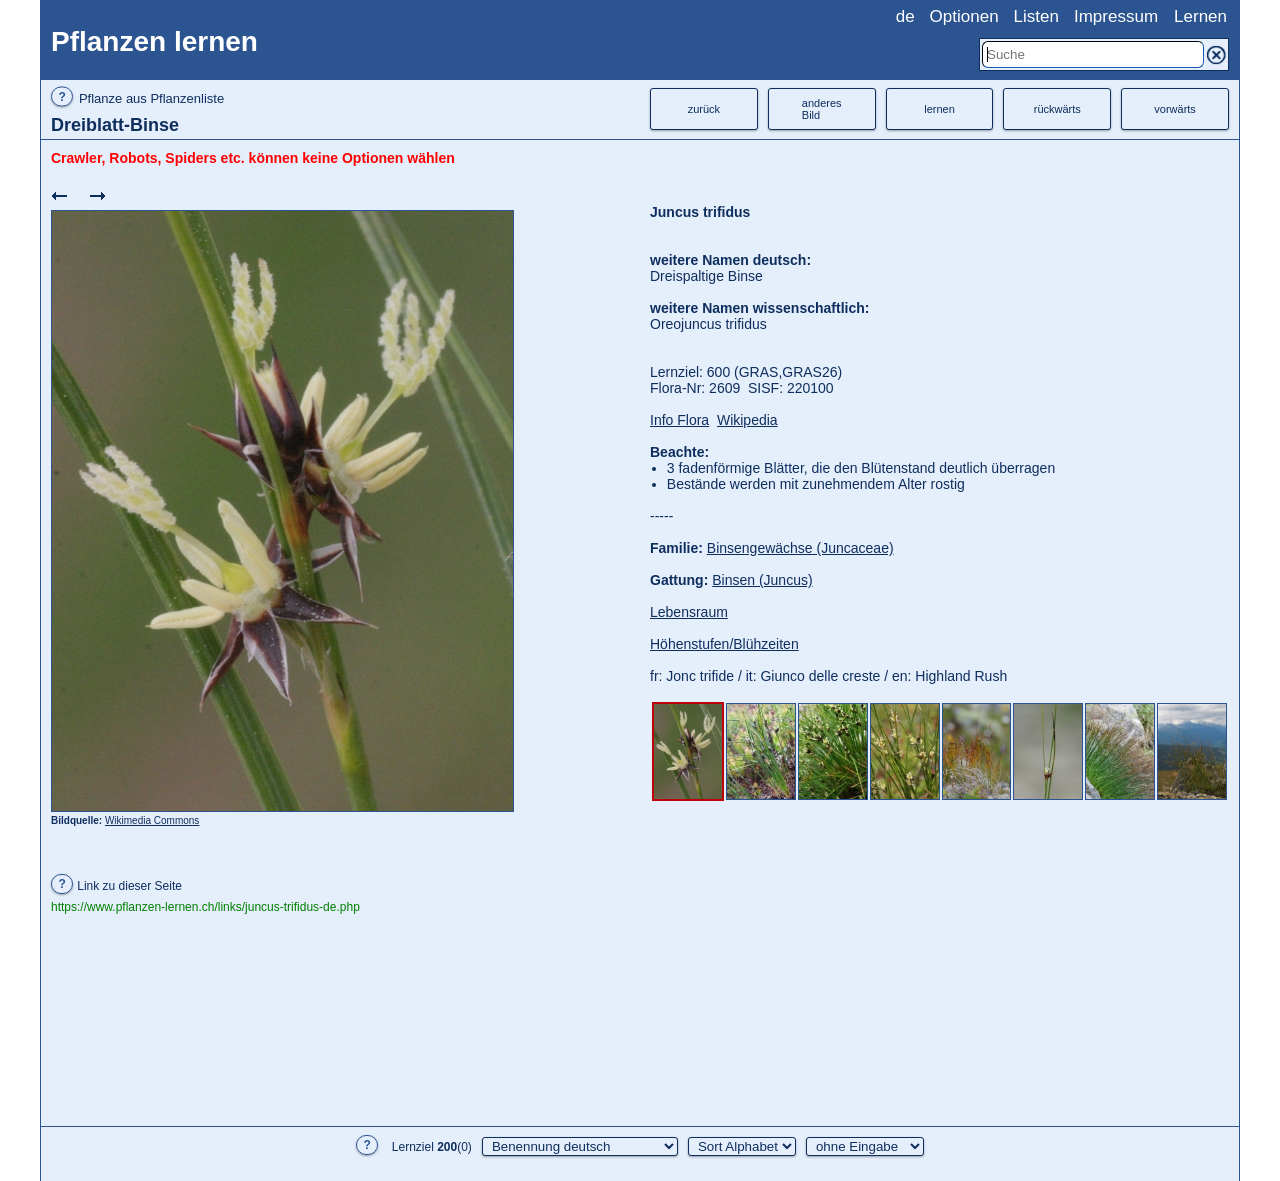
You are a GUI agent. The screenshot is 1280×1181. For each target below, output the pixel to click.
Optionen (964, 16)
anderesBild (822, 109)
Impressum (1116, 16)
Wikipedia (747, 420)
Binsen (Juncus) (762, 580)
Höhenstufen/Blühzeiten (724, 644)
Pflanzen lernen (154, 41)
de (905, 16)
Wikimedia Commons (152, 820)
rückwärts (1057, 109)
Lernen (1200, 16)
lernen (939, 109)
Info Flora (679, 420)
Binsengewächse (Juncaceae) (800, 548)
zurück (704, 109)
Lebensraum (689, 612)
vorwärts (1175, 109)
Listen (1036, 16)
